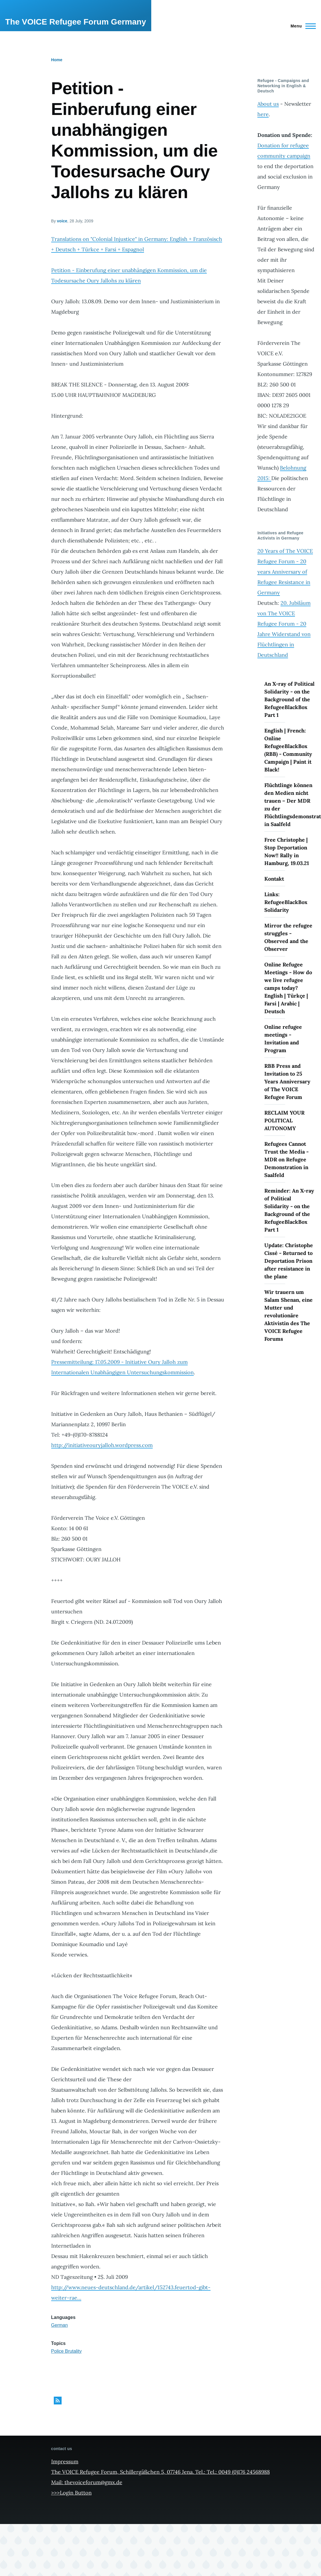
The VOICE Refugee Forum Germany (75, 21)
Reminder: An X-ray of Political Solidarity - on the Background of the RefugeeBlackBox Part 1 (289, 1210)
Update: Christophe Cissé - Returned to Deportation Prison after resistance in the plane (288, 1261)
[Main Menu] (301, 26)
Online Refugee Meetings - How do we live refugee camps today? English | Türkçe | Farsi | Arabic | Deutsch (288, 988)
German (59, 2325)
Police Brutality (66, 2351)
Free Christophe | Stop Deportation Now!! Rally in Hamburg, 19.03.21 (286, 851)
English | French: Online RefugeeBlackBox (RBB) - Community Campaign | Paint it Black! (288, 750)
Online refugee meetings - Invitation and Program (283, 1039)
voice (62, 221)
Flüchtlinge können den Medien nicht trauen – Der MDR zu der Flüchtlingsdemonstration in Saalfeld (290, 804)
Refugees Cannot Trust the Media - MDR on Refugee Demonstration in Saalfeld (286, 1159)
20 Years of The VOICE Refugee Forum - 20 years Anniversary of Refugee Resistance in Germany (285, 572)
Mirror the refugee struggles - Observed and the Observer (288, 937)
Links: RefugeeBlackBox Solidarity (285, 902)
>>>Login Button (71, 2492)
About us (268, 104)
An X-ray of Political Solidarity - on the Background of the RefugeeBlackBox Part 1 (289, 699)
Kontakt (274, 878)
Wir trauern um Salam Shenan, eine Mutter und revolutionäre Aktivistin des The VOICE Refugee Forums (288, 1315)
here (263, 114)
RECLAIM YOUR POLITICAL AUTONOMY (284, 1120)
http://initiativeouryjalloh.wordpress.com (102, 1445)
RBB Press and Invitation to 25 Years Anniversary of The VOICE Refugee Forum (287, 1081)
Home (56, 59)
